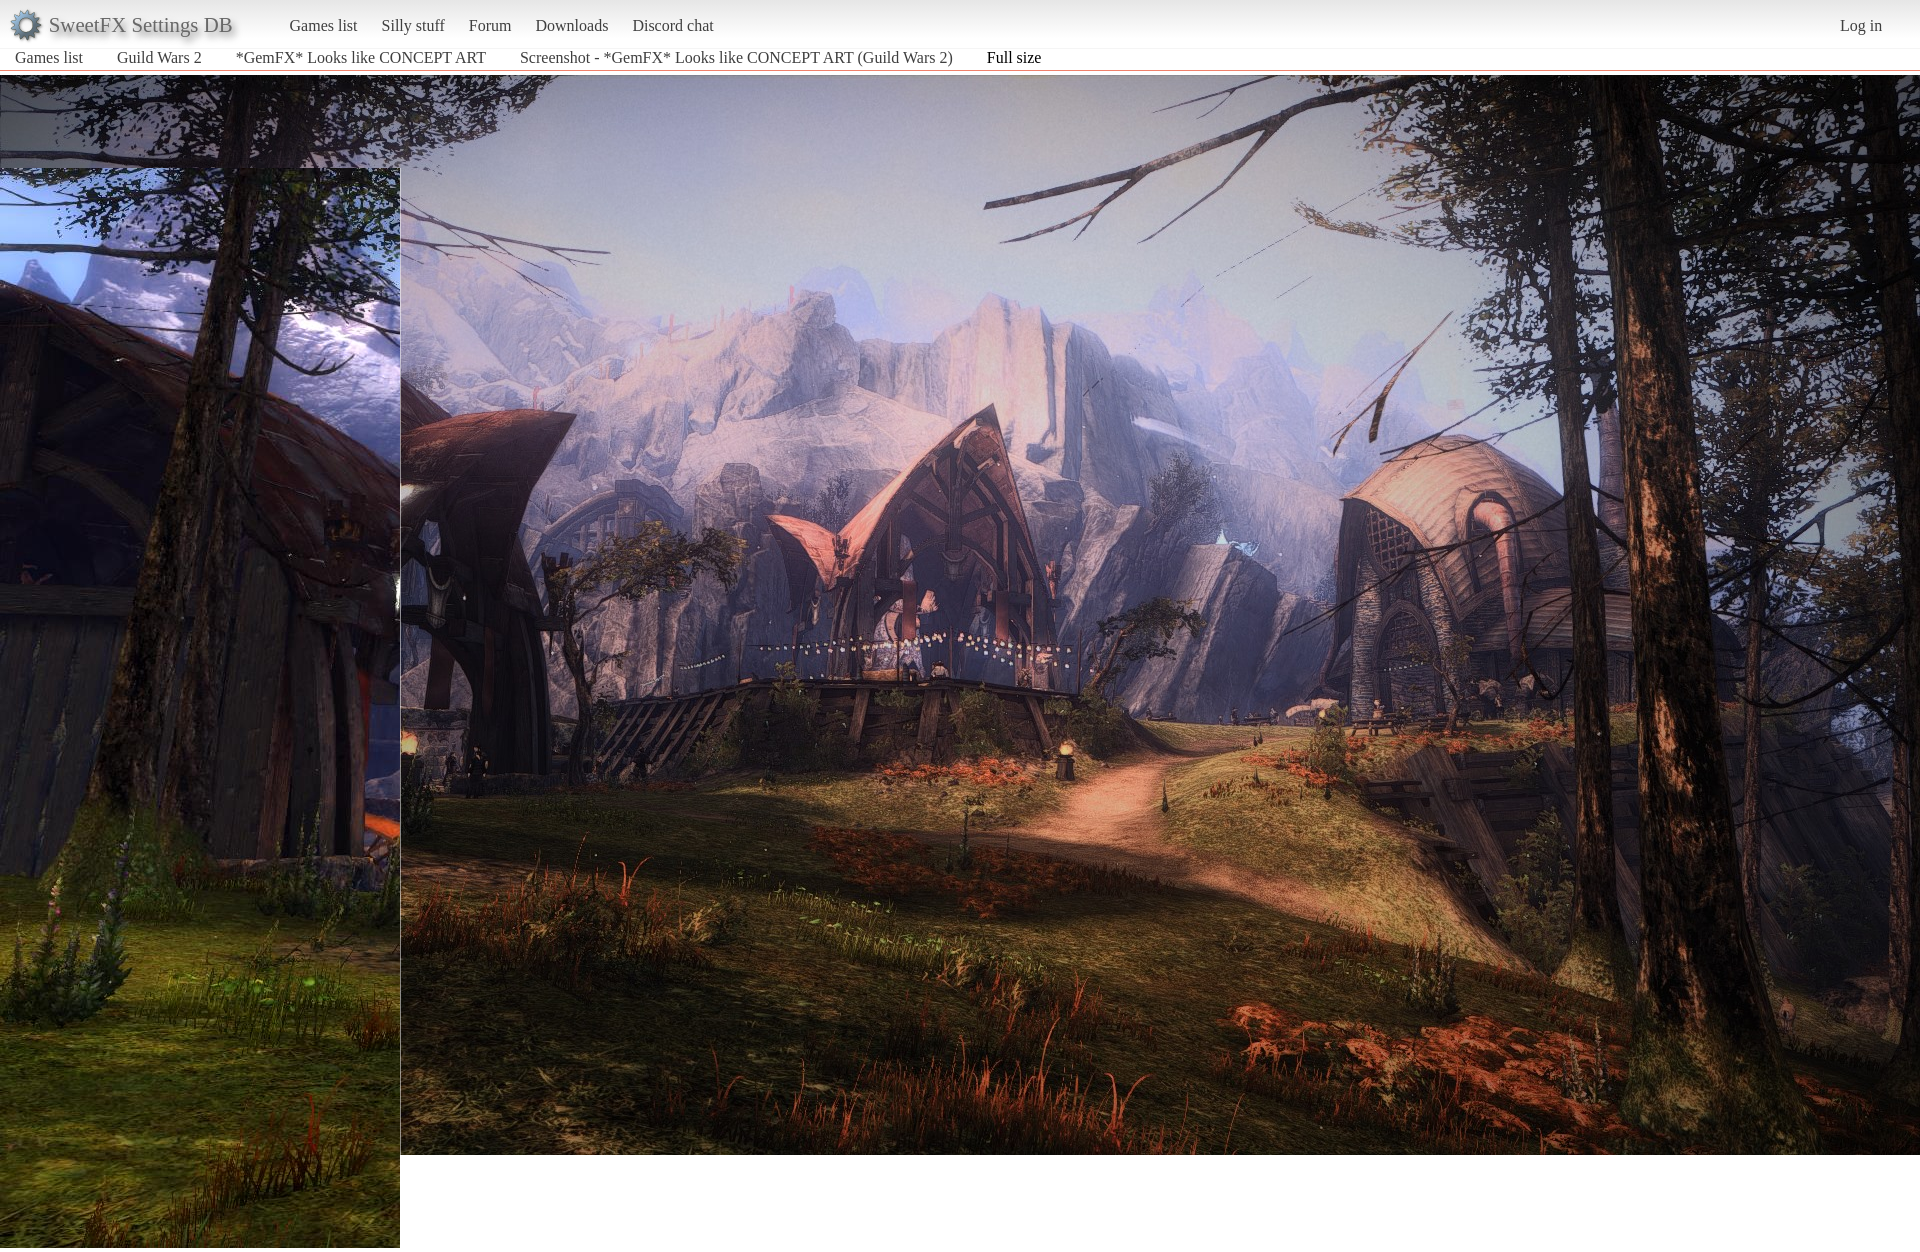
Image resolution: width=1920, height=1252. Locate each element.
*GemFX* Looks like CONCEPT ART (361, 57)
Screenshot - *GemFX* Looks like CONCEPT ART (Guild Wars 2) (736, 57)
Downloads (571, 25)
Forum (490, 25)
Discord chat (672, 25)
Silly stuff (413, 25)
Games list (324, 25)
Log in (1861, 25)
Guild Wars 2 (159, 57)
